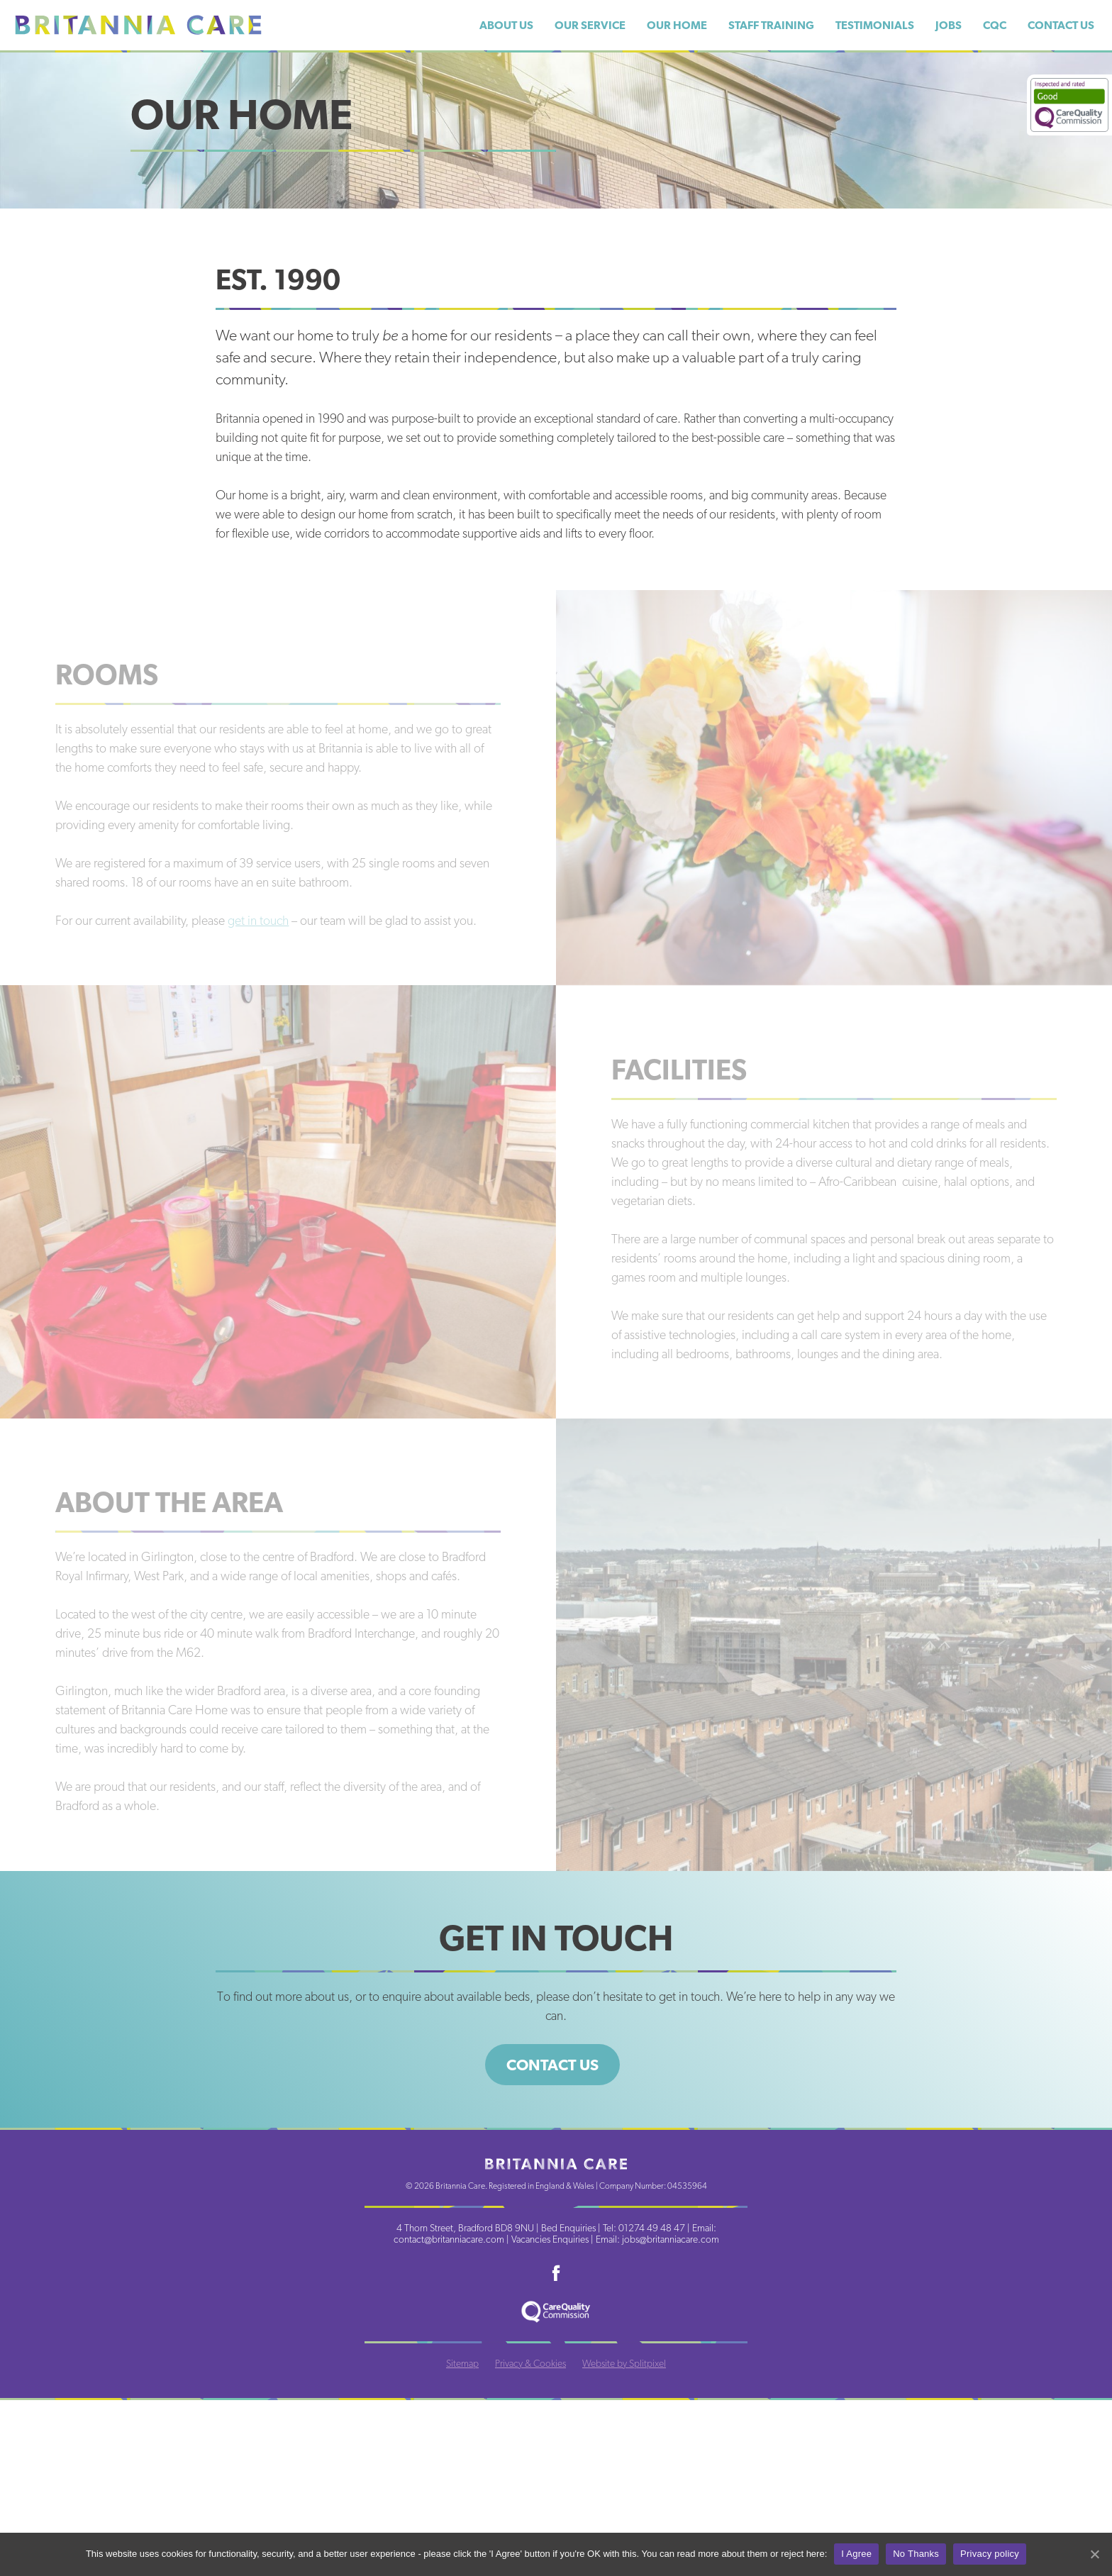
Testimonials (874, 25)
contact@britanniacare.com (449, 2239)
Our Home (677, 25)
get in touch (258, 920)
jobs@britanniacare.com (670, 2239)
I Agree (856, 2553)
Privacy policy (989, 2553)
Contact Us (1061, 25)
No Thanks (916, 2553)
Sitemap (462, 2363)
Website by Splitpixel (624, 2363)
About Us (506, 25)
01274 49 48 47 (651, 2227)
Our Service (590, 25)
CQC (994, 25)
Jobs (948, 25)
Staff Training (771, 25)
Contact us (552, 2064)
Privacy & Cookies (530, 2363)
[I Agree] (1094, 2554)
